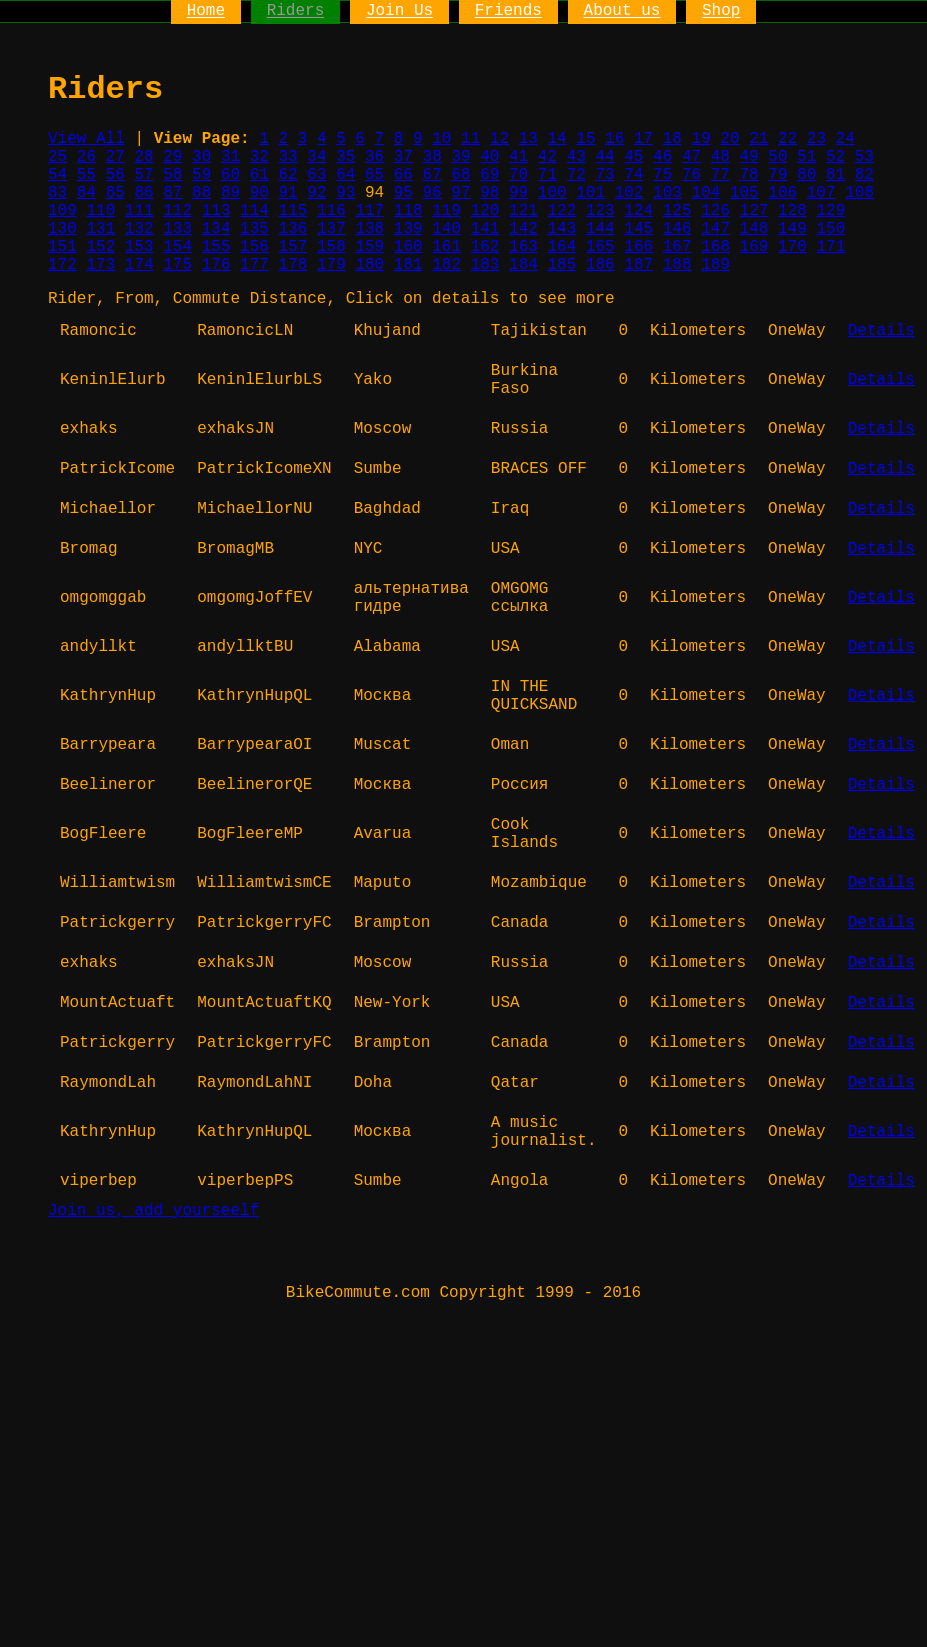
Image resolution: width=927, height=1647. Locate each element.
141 (485, 229)
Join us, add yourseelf (153, 1211)
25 (57, 157)
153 (139, 247)
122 (561, 211)
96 (432, 193)
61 (259, 175)
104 (705, 193)
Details (881, 331)
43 (576, 157)
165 (600, 247)
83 (57, 193)
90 (259, 193)
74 (633, 175)
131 (100, 229)
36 (374, 157)
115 (293, 211)
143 (561, 229)
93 (345, 193)
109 (62, 211)
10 (441, 139)
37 (403, 157)
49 (749, 157)
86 (143, 193)
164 (561, 247)
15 (585, 139)
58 (172, 175)
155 (216, 247)
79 (777, 175)
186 (600, 265)
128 (792, 211)
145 (638, 229)
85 (115, 193)
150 (830, 229)
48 (720, 157)
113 (216, 211)
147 (715, 229)
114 (254, 211)
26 (86, 157)
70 (518, 175)
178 (293, 265)
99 (518, 193)
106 (782, 193)
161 (446, 247)
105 (744, 193)
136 (293, 229)
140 (446, 229)
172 (62, 265)
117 (369, 211)
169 (754, 247)
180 (369, 265)
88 (201, 193)
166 (638, 247)
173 (100, 265)
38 (432, 157)
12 (499, 139)
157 (293, 247)
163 (523, 247)
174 (139, 265)
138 (369, 229)
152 (100, 247)
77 (720, 175)
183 (485, 265)
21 (758, 139)
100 (552, 193)
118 (408, 211)
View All (86, 139)
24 (845, 139)
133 (177, 229)
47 (691, 157)
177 (254, 265)
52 (835, 157)
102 (629, 193)
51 (806, 157)
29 (172, 157)
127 (754, 211)
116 (331, 211)
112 (177, 211)
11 (470, 139)
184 (523, 265)
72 (576, 175)
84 (86, 193)
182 (446, 265)
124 (638, 211)
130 (62, 229)
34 (316, 157)
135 (254, 229)
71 (547, 175)
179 (331, 265)
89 (230, 193)
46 (662, 157)
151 (62, 247)
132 (139, 229)
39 (460, 157)
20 (729, 139)
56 (115, 175)
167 (677, 247)
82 (864, 175)
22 (787, 139)
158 (331, 247)
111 (139, 211)
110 (100, 211)
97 (460, 193)
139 (408, 229)
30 (201, 157)
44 (604, 157)
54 (57, 175)
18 (672, 139)
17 (643, 139)
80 (806, 175)
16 (614, 139)
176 (216, 265)
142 (523, 229)
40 (489, 157)
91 (288, 193)
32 (259, 157)
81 (835, 175)
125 (677, 211)
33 (288, 157)
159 (369, 247)
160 (408, 247)
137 (331, 229)
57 (143, 175)
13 (528, 139)
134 (216, 229)
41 (518, 157)
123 (600, 211)
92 (316, 193)
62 (288, 175)
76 (691, 175)
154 (177, 247)
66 (403, 175)
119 (446, 211)
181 (408, 265)
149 (792, 229)
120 (485, 211)
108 (859, 193)
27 (115, 157)
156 (254, 247)
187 (638, 265)
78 (749, 175)
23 (816, 139)
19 (701, 139)
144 (600, 229)
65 (374, 175)
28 (143, 157)
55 (86, 175)
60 (230, 175)
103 (667, 193)
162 (485, 247)
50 (777, 157)
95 (403, 193)
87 (172, 193)
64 (345, 175)
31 (230, 157)
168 (715, 247)
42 (547, 157)
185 (561, 265)
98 (489, 193)
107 (821, 193)
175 (177, 265)
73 (604, 175)
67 (432, 175)
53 (864, 157)
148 (754, 229)
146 (677, 229)
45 (633, 157)
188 (677, 265)
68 (460, 175)
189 (715, 265)
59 (201, 175)
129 (830, 211)
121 (523, 211)
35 (345, 157)
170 (792, 247)
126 (715, 211)
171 (830, 247)
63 (316, 175)
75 (662, 175)
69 (489, 175)
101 (590, 193)
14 (556, 139)
